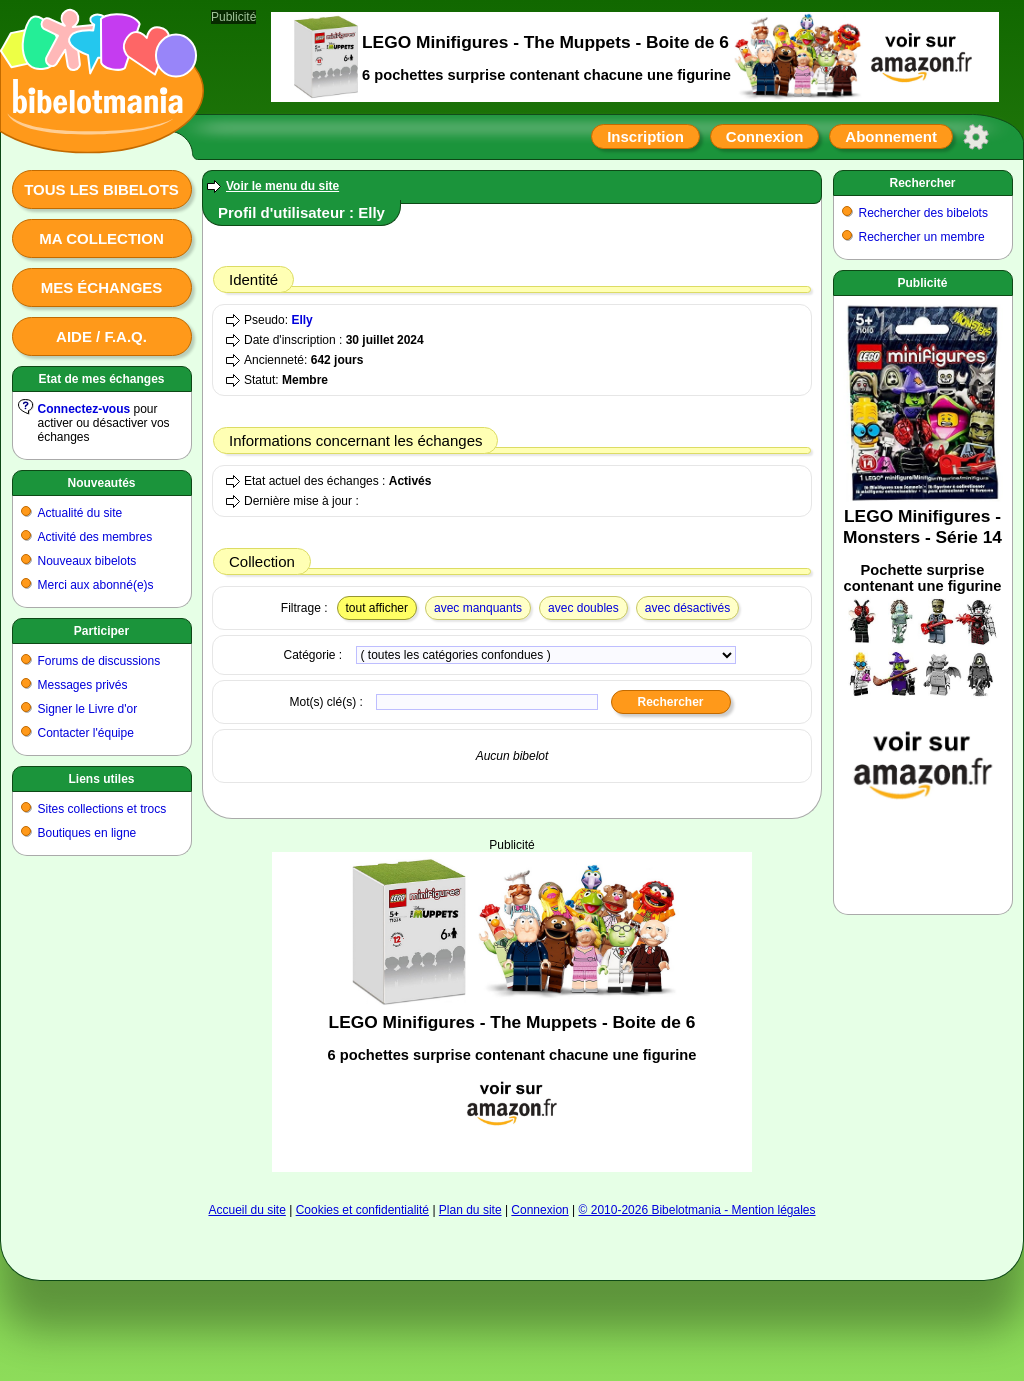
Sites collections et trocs (102, 809)
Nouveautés (101, 483)
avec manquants (478, 608)
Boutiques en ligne (87, 833)
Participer (101, 631)
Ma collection (101, 238)
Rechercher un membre (922, 237)
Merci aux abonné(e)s (96, 585)
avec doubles (583, 608)
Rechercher (922, 183)
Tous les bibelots (101, 189)
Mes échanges (102, 287)
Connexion (765, 136)
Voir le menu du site (282, 186)
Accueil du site (246, 1210)
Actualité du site (80, 513)
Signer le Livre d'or (88, 709)
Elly (301, 320)
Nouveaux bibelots (87, 561)
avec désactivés (687, 608)
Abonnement (891, 136)
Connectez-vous (84, 409)
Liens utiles (101, 779)
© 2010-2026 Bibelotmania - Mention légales (697, 1210)
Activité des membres (95, 537)
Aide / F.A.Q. (101, 336)
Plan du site (470, 1210)
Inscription (645, 136)
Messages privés (83, 685)
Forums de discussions (99, 661)
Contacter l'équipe (86, 733)
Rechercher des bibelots (923, 213)
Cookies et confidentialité (362, 1210)
